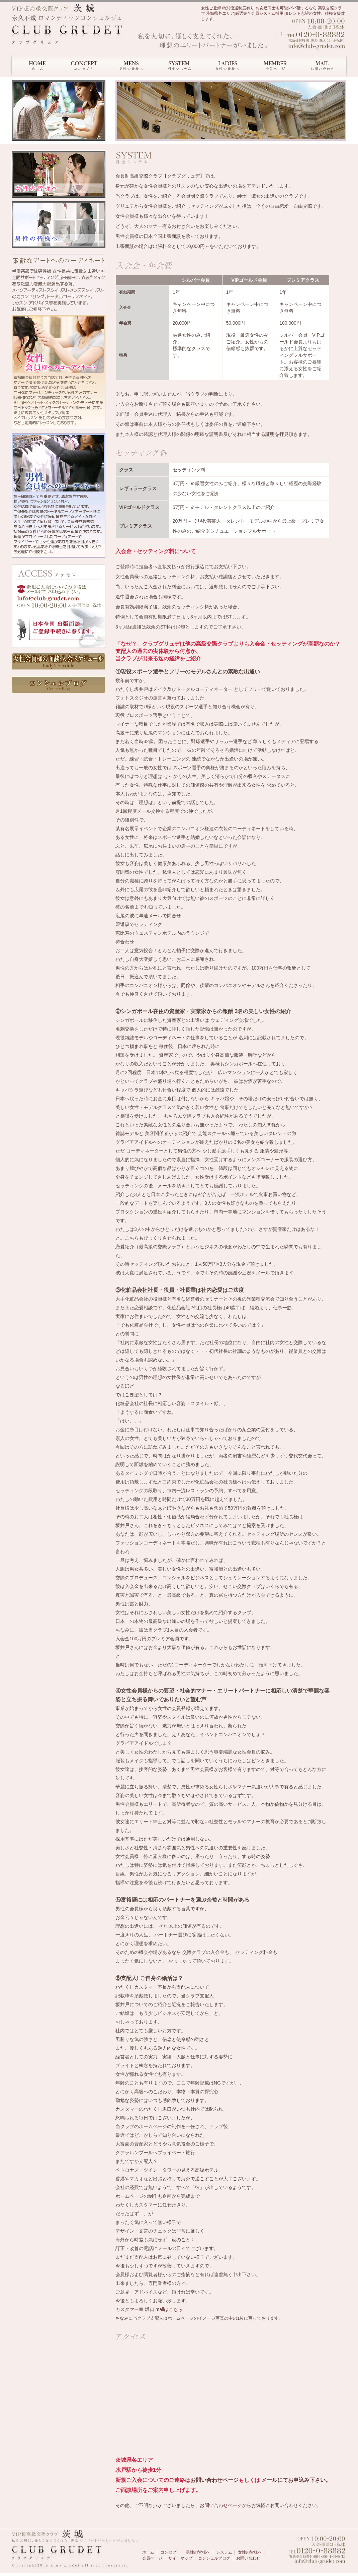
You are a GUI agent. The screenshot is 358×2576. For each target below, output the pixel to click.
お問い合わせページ (214, 2480)
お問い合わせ (248, 2558)
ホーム (148, 2552)
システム (224, 2552)
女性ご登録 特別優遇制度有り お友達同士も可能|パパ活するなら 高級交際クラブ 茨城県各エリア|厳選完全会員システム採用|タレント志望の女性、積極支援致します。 (273, 13)
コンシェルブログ (214, 2558)
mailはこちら (169, 2309)
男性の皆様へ (198, 2552)
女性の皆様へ (250, 2552)
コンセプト (170, 2552)
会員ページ (152, 2558)
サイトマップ (180, 2558)
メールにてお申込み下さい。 (295, 2480)
